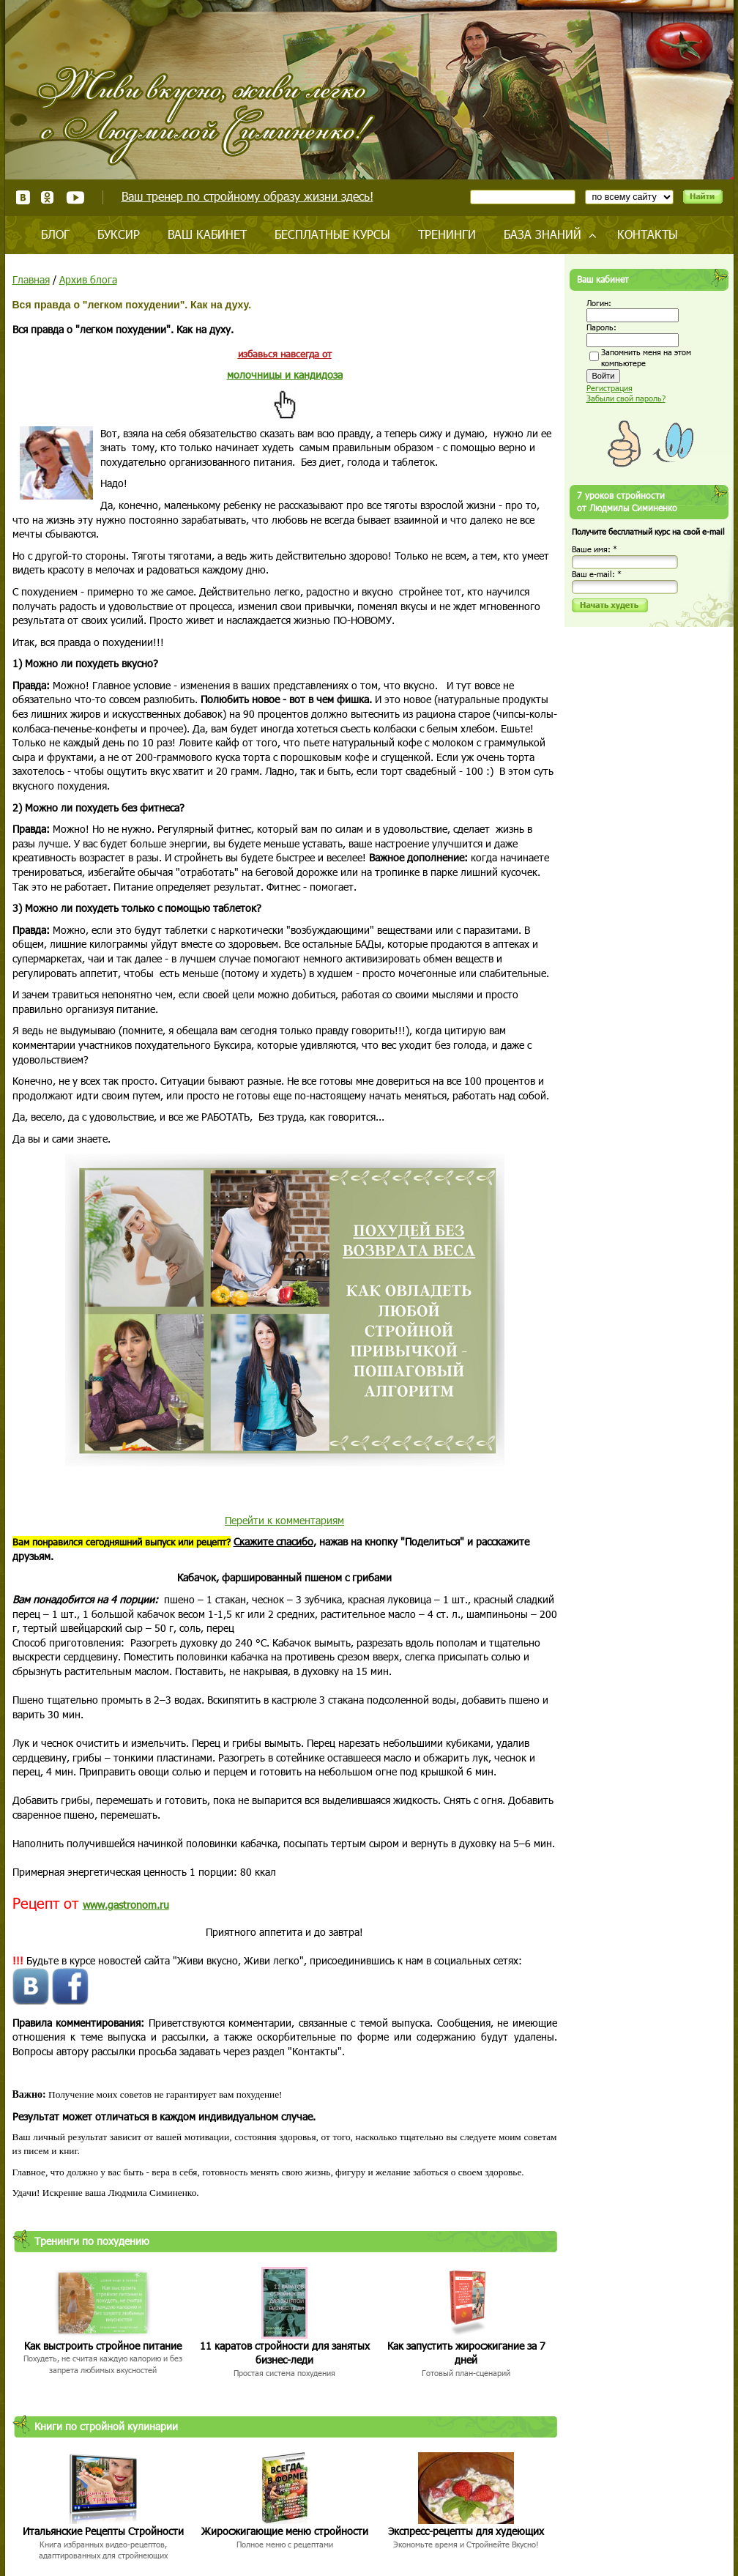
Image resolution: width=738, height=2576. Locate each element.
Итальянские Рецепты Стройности (103, 2531)
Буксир (118, 234)
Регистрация (609, 388)
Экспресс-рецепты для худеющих (466, 2531)
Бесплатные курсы (332, 234)
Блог (55, 234)
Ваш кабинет (207, 234)
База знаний (542, 234)
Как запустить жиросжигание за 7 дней (466, 2353)
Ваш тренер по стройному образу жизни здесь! (247, 196)
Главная (31, 279)
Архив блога (88, 279)
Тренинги (447, 234)
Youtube (75, 197)
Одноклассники (48, 197)
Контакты (647, 234)
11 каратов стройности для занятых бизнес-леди (285, 2353)
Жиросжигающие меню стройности (284, 2531)
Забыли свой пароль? (626, 398)
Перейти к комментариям (284, 1520)
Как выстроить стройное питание (103, 2346)
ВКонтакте (23, 197)
